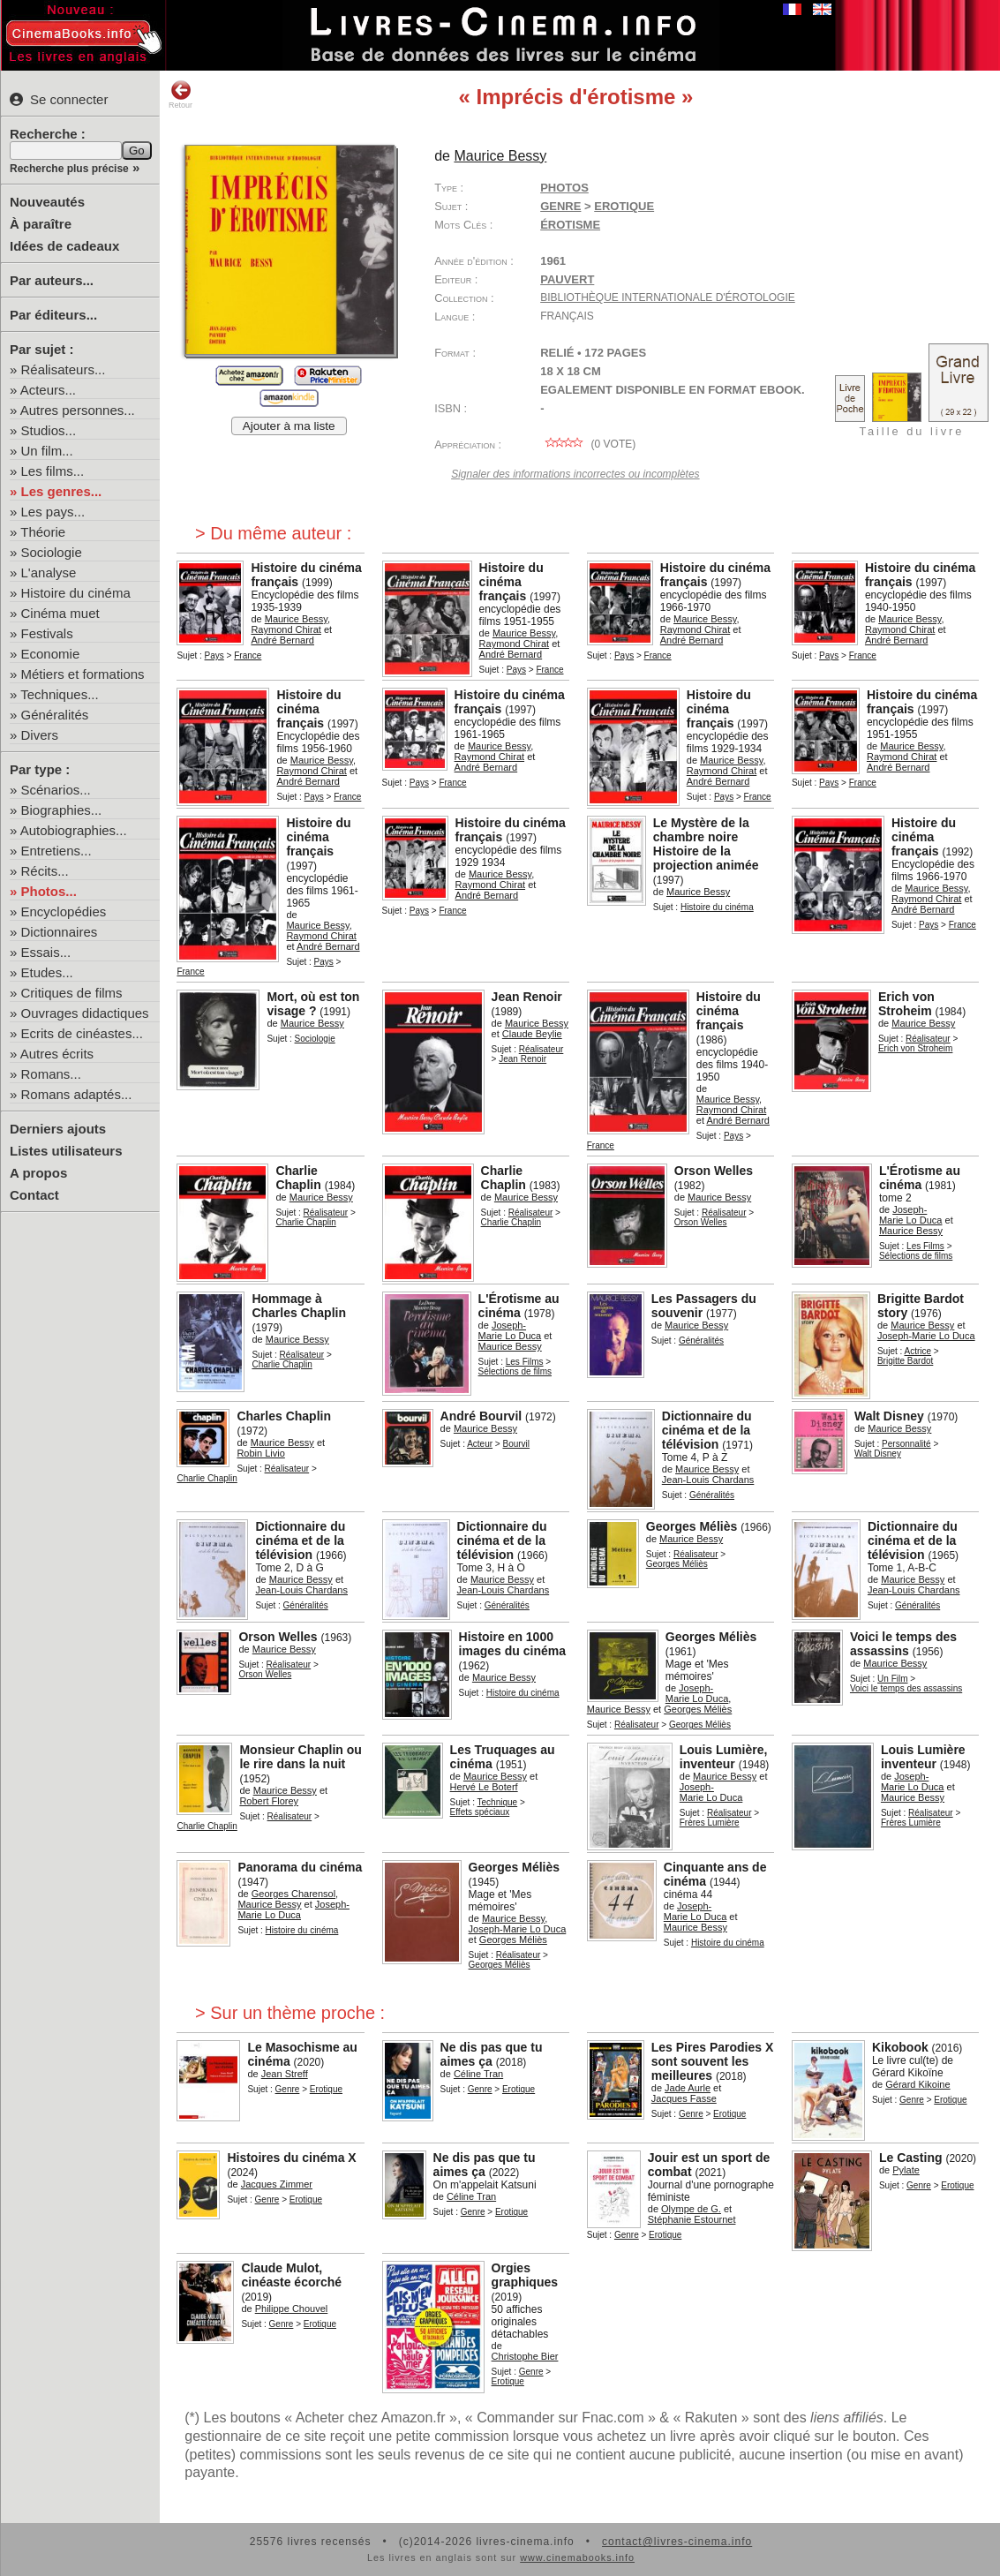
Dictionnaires (59, 931)
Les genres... (61, 491)
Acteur (479, 1444)
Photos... (49, 891)
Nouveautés (47, 201)
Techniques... (59, 694)
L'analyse (49, 572)
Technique (497, 1802)
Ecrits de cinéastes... (82, 1033)
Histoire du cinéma (76, 592)
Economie (50, 653)
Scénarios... (56, 789)
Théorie (42, 531)
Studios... (49, 430)
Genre (560, 206)
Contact (34, 1194)
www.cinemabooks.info (577, 2557)
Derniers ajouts (58, 1128)
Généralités (55, 714)
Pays (214, 655)
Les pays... (53, 511)
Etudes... (47, 972)
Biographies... (61, 809)
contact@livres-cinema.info (677, 2541)
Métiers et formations (83, 674)
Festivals (47, 633)
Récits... (45, 870)
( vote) (587, 444)
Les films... (53, 470)
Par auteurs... (52, 280)
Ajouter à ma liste (289, 426)
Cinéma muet (60, 613)
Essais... (46, 952)
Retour (180, 94)
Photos (564, 187)
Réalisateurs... (63, 369)
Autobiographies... (73, 830)
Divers (40, 734)
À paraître (40, 223)
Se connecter (59, 99)
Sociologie (51, 552)
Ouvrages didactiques (85, 1013)
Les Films (925, 1246)
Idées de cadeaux (64, 245)
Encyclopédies (64, 911)
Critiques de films (72, 992)
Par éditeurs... (53, 314)
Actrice (918, 1351)
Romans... (51, 1073)
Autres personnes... (77, 410)
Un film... (47, 450)
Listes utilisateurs (66, 1150)
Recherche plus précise (69, 168)
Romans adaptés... (76, 1094)
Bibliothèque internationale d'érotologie (667, 297)
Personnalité (906, 1444)
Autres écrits (57, 1053)
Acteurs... (48, 389)
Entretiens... (56, 850)
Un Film (892, 1678)
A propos (38, 1172)
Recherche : (48, 133)
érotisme (570, 224)
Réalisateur (541, 1049)
